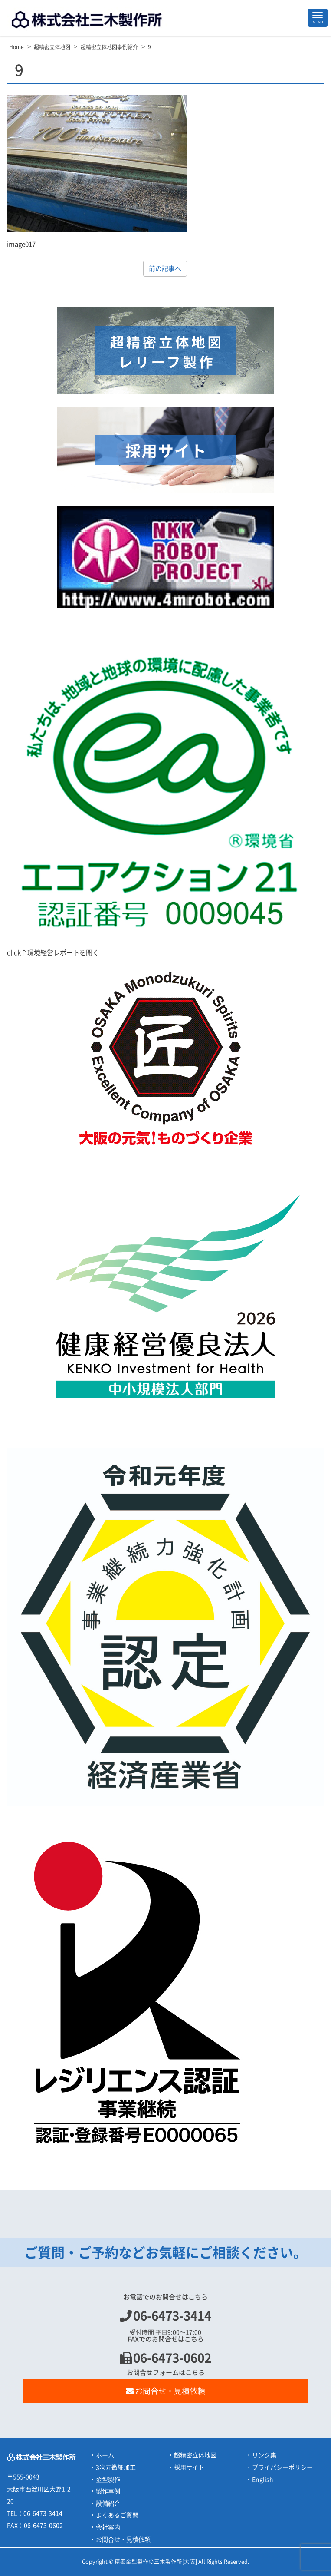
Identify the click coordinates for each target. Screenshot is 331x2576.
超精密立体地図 (195, 2455)
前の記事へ (165, 268)
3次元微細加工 (116, 2467)
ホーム (105, 2455)
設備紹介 (108, 2503)
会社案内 (108, 2527)
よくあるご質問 (117, 2515)
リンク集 (264, 2455)
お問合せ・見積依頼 (166, 2391)
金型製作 (108, 2480)
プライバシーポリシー (282, 2467)
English (262, 2480)
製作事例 (108, 2491)
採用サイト (189, 2467)
